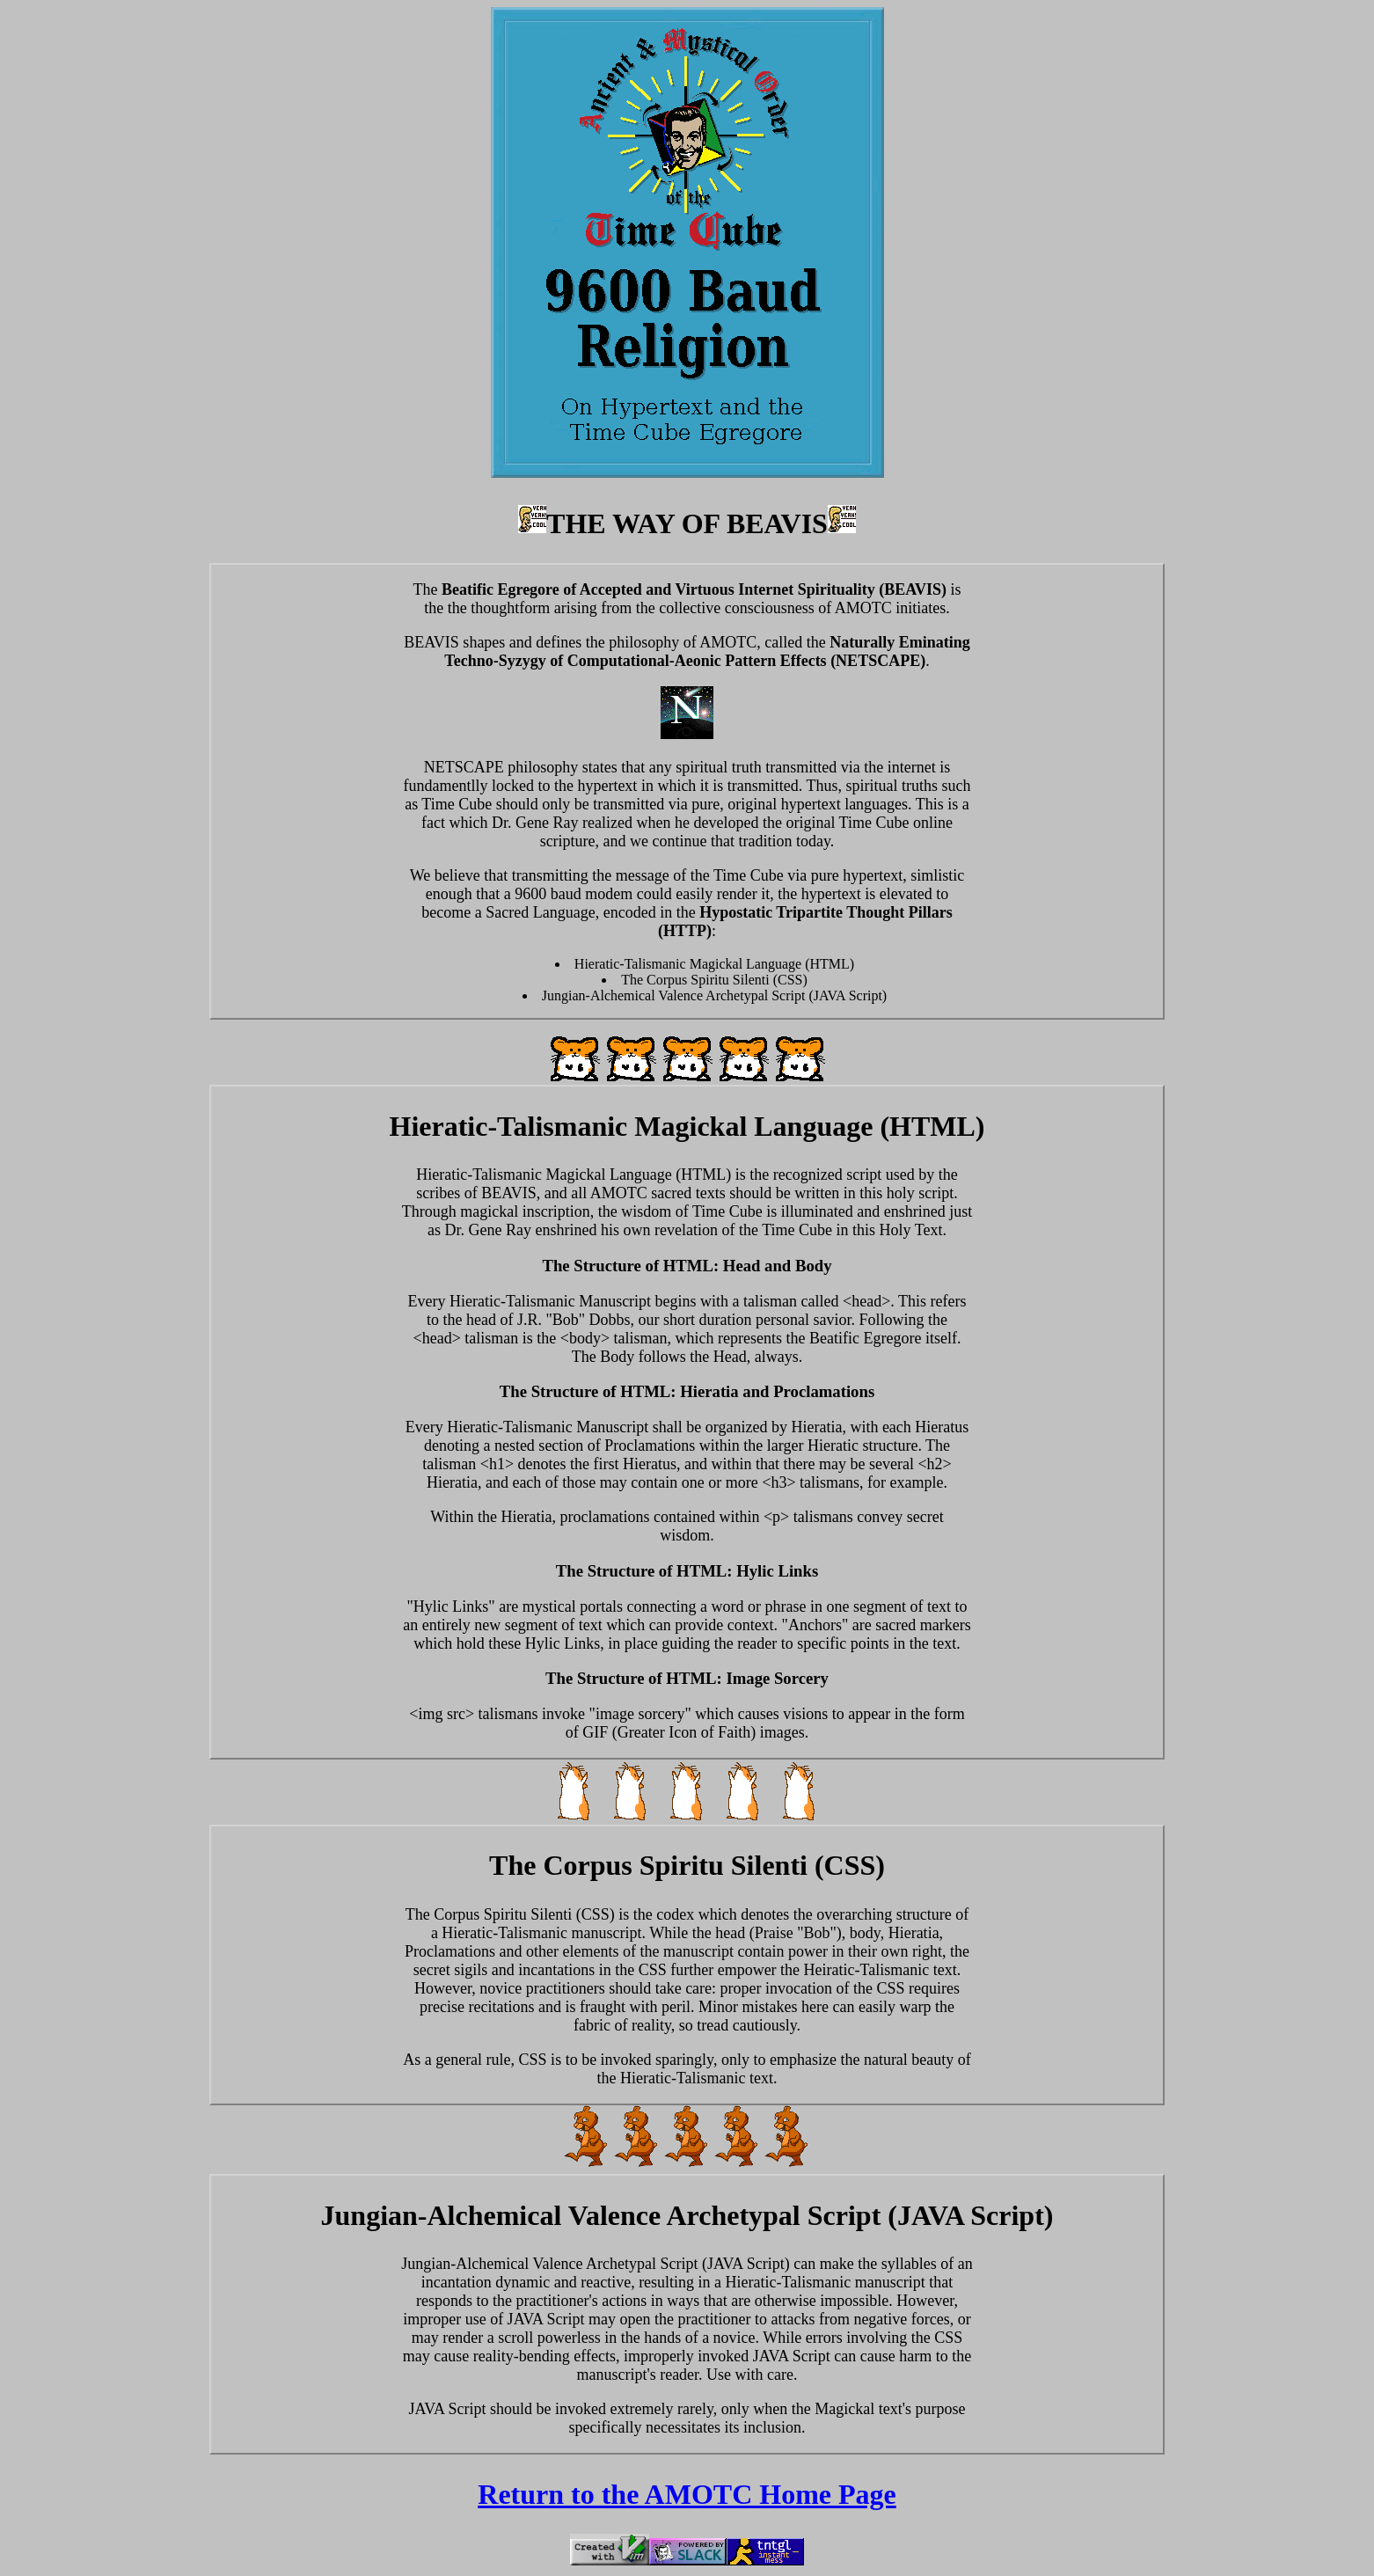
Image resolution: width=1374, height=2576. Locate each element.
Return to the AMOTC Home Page (686, 2494)
